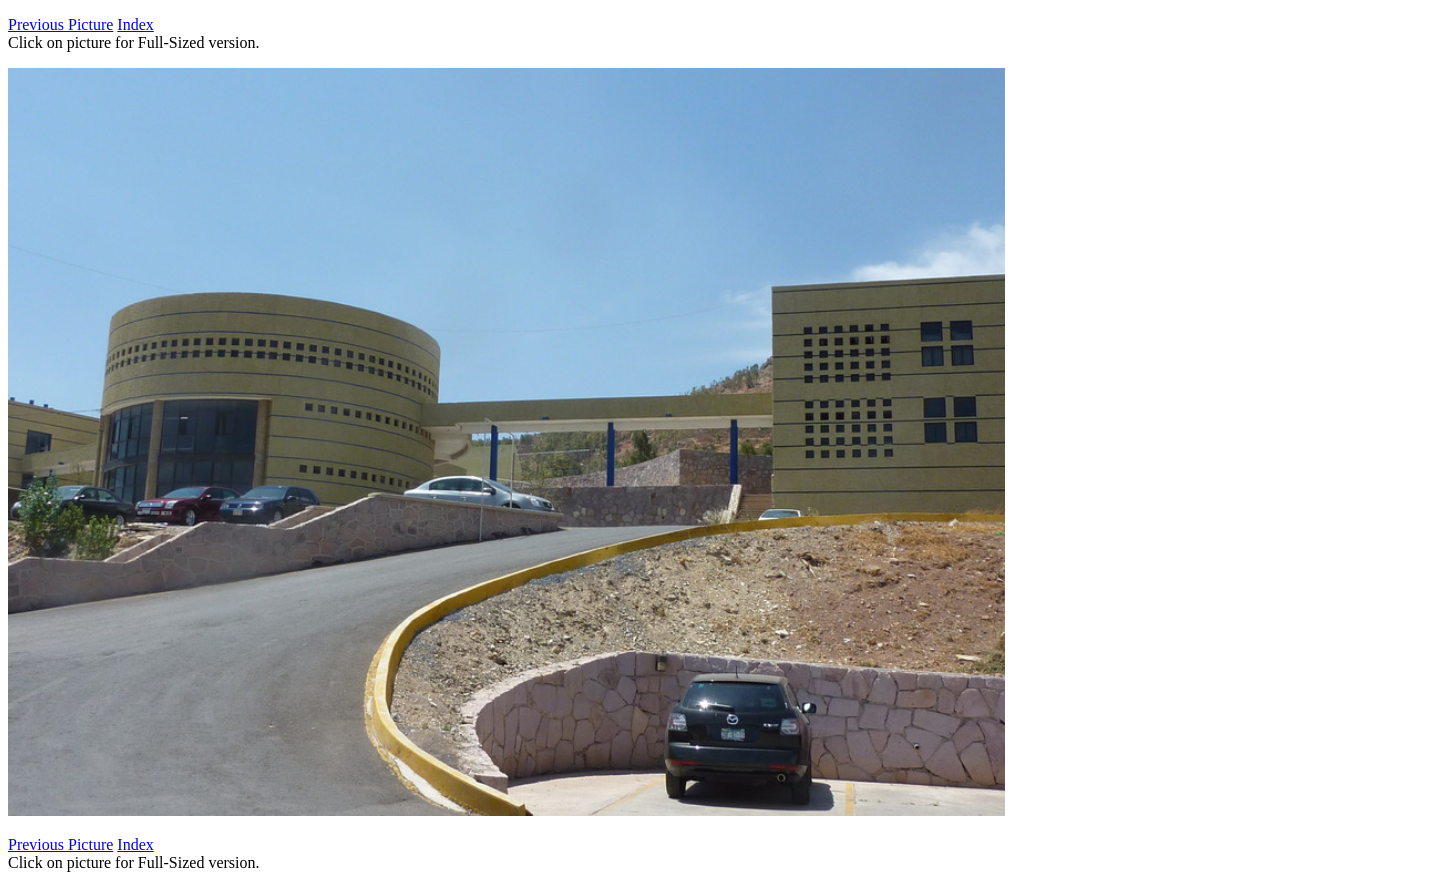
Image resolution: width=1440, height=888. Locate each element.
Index (135, 24)
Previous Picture (60, 24)
